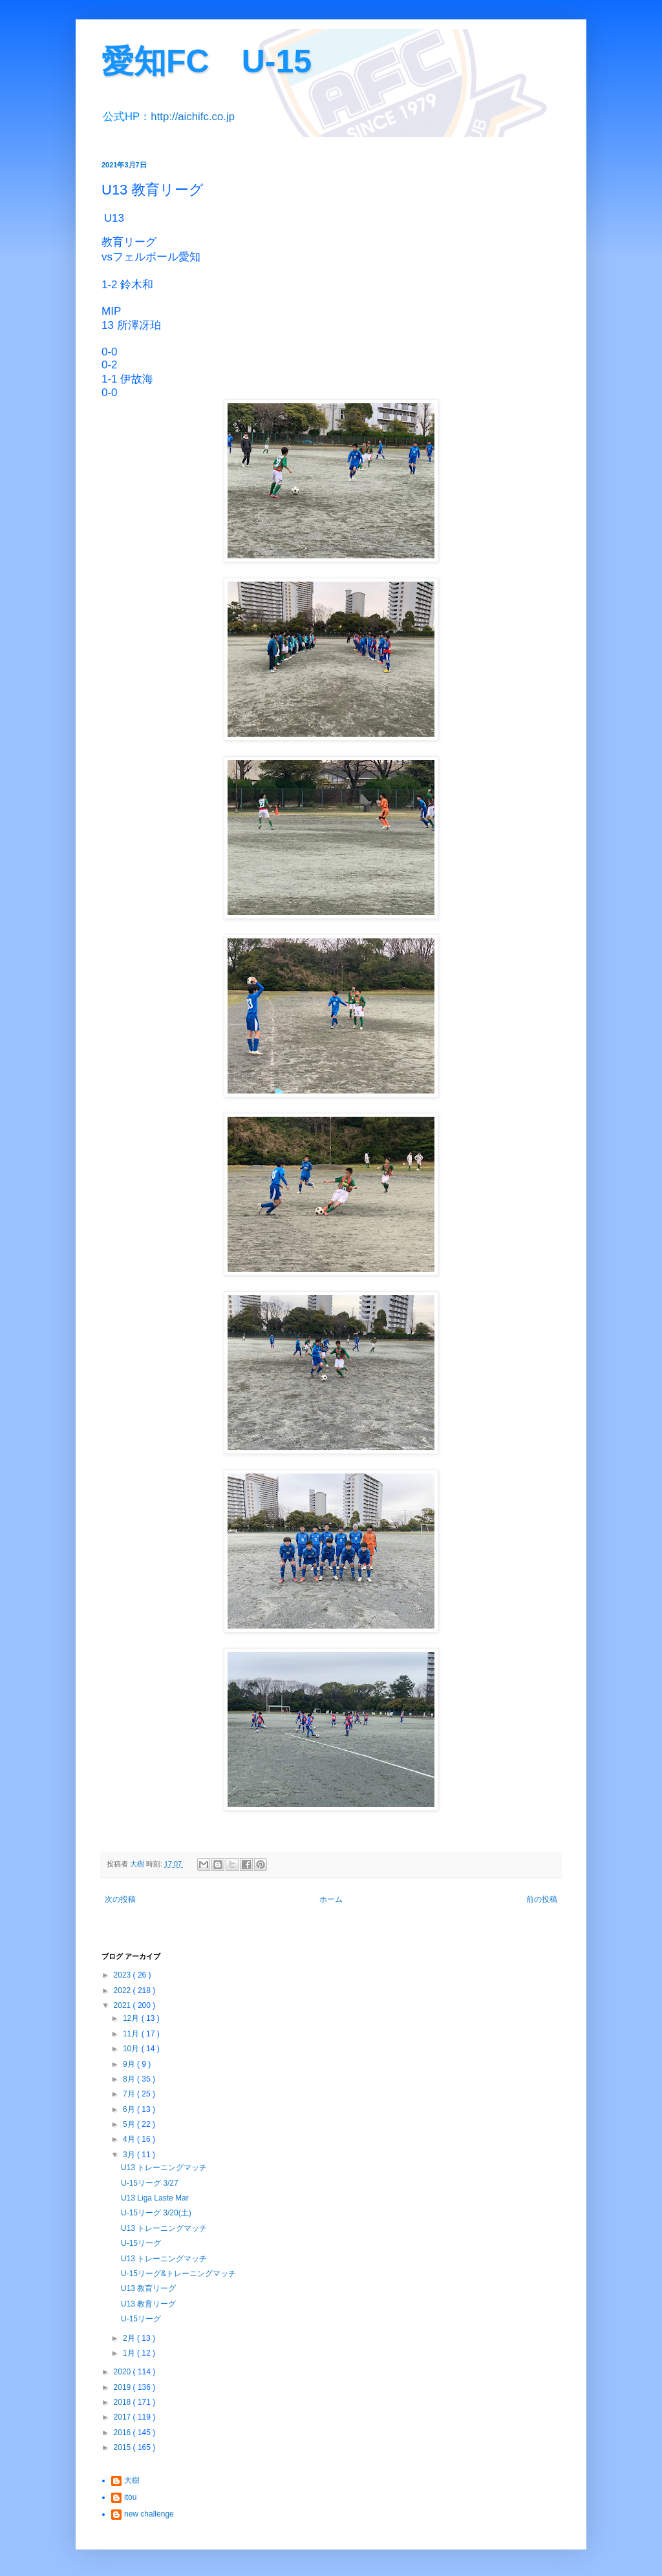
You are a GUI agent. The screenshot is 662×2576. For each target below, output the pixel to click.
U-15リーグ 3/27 (149, 2183)
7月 (130, 2093)
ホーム (331, 1899)
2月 (130, 2338)
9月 (130, 2064)
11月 (132, 2033)
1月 (130, 2353)
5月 (130, 2124)
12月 (132, 2018)
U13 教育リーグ (148, 2288)
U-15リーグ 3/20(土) (156, 2212)
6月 (130, 2109)
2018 (123, 2402)
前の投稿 (541, 1899)
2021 (123, 2005)
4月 (130, 2139)
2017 (123, 2417)
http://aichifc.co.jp (193, 117)
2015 (123, 2447)
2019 (123, 2387)
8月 (130, 2079)
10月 (132, 2048)
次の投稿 (120, 1899)
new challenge (149, 2513)
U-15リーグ (141, 2243)
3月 (130, 2154)
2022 (123, 1990)
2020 (123, 2371)
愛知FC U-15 (206, 61)
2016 (123, 2432)
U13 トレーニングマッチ (164, 2167)
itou (130, 2497)
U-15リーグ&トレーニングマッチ (178, 2273)
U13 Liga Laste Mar (155, 2197)
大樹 (132, 2480)
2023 (123, 1975)
